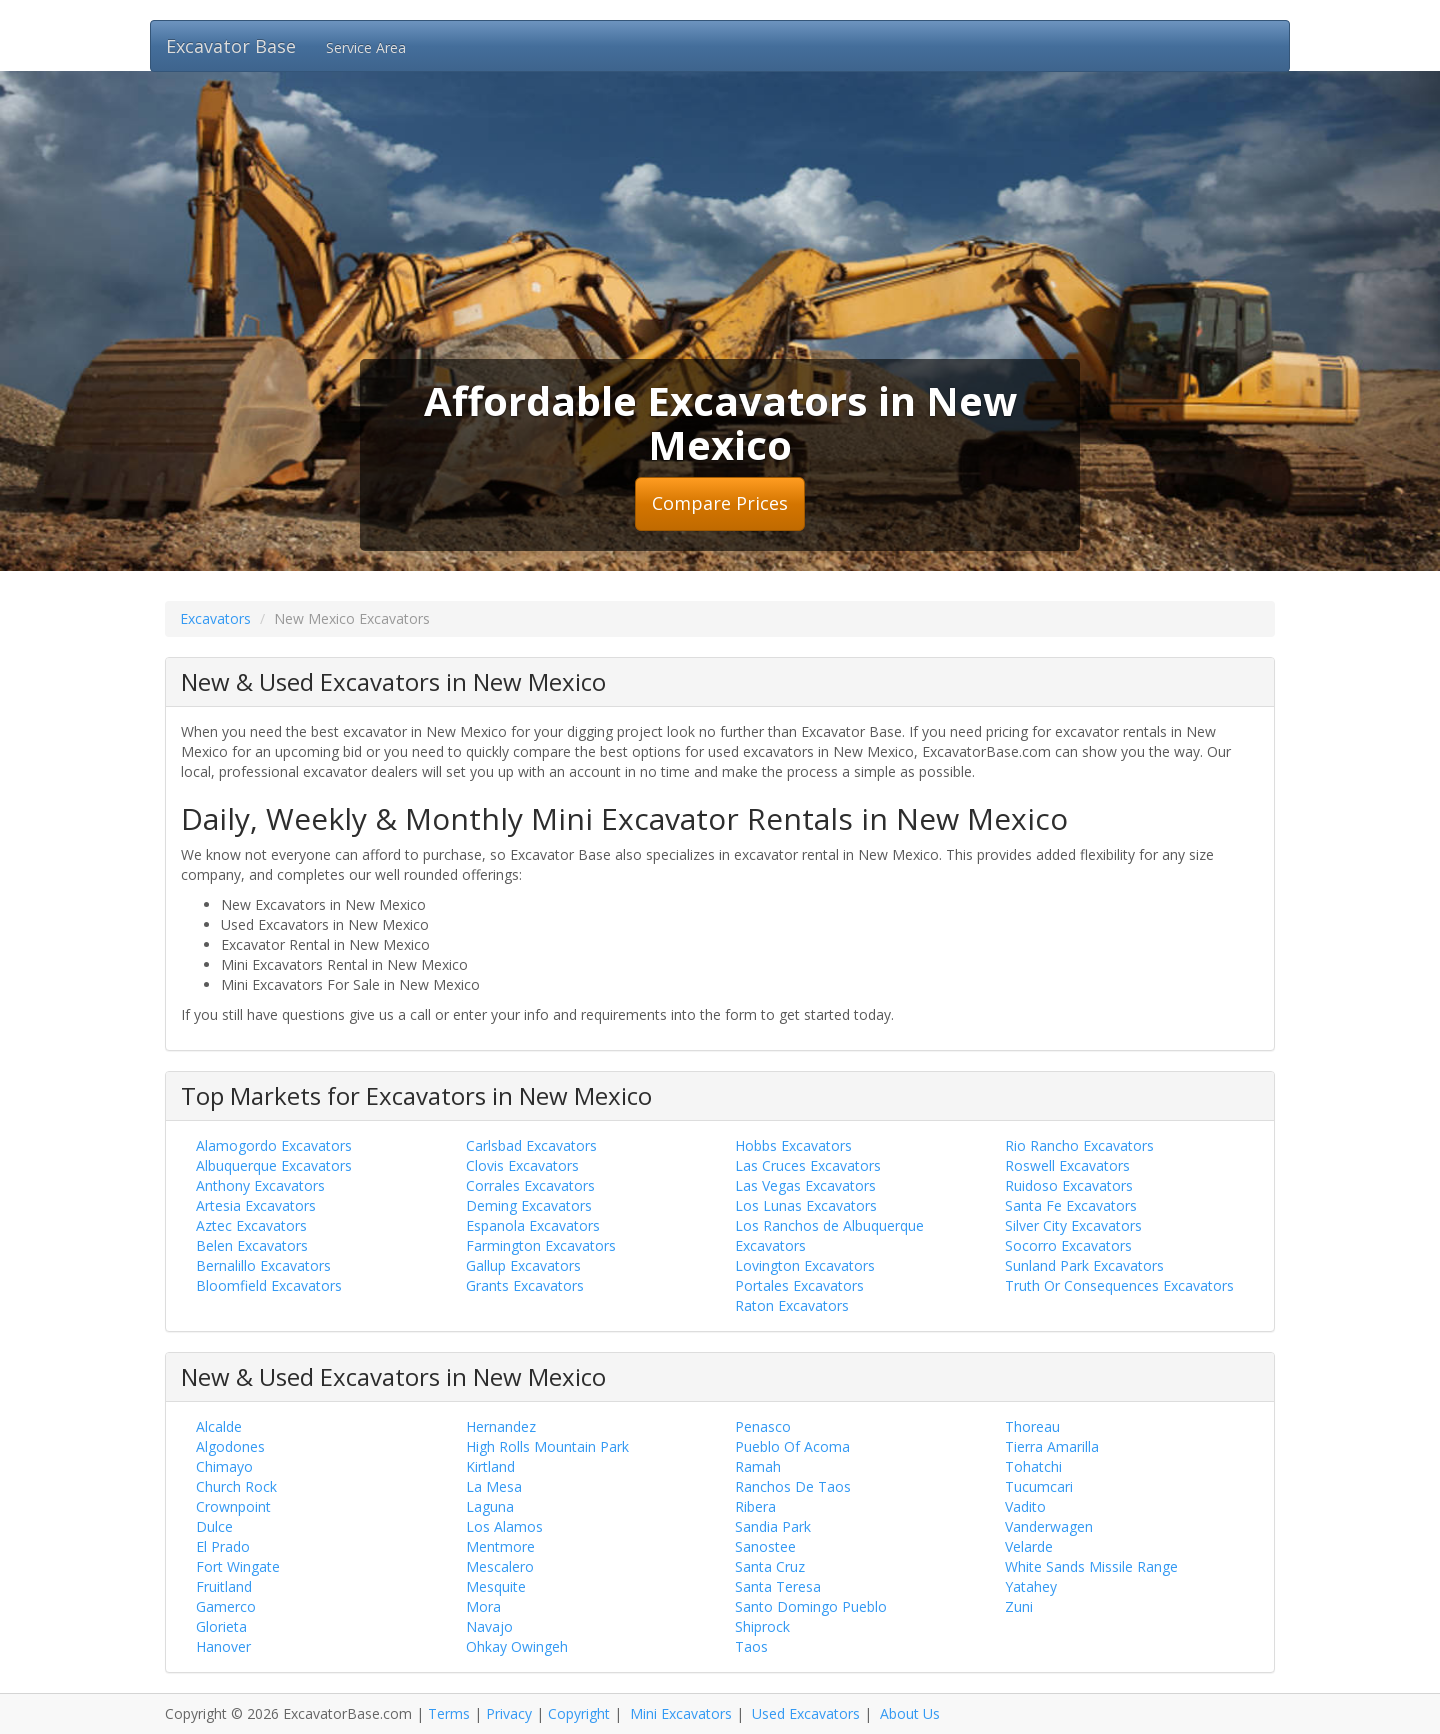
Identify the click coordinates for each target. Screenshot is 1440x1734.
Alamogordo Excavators (274, 1145)
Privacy (509, 1713)
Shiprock (762, 1626)
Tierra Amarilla (1052, 1446)
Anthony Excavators (260, 1185)
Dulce (214, 1526)
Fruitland (224, 1586)
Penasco (763, 1426)
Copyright (579, 1713)
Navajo (489, 1626)
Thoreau (1032, 1426)
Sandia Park (773, 1526)
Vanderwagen (1049, 1526)
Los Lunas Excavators (806, 1205)
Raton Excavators (792, 1305)
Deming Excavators (529, 1205)
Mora (483, 1606)
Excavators (215, 618)
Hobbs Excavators (793, 1145)
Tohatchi (1033, 1466)
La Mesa (494, 1486)
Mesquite (496, 1586)
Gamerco (226, 1606)
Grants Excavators (525, 1285)
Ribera (755, 1506)
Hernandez (501, 1426)
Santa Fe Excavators (1071, 1205)
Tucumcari (1039, 1486)
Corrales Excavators (530, 1185)
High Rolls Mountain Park (547, 1446)
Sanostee (765, 1546)
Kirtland (490, 1466)
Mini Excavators (681, 1713)
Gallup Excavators (523, 1265)
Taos (751, 1646)
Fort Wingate (238, 1566)
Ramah (758, 1466)
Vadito (1025, 1506)
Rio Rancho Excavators (1079, 1145)
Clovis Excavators (522, 1165)
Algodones (230, 1446)
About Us (910, 1713)
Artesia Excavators (256, 1205)
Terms (449, 1713)
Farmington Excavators (541, 1245)
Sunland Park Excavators (1084, 1265)
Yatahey (1031, 1586)
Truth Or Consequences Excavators (1119, 1285)
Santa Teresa (778, 1586)
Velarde (1029, 1546)
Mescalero (500, 1566)
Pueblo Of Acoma (792, 1446)
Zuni (1019, 1606)
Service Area (366, 47)
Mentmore (500, 1546)
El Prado (223, 1546)
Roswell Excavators (1067, 1165)
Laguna (490, 1506)
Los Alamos (504, 1526)
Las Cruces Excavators (808, 1165)
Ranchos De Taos (793, 1486)
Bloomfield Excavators (269, 1285)
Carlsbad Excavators (531, 1145)
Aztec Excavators (251, 1225)
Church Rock (236, 1486)
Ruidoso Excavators (1069, 1185)
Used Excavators (806, 1713)
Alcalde (219, 1426)
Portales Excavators (799, 1285)
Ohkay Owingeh (517, 1646)
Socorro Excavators (1068, 1245)
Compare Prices (720, 503)
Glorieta (221, 1626)
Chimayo (224, 1466)
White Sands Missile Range (1091, 1566)
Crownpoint (233, 1506)
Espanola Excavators (533, 1225)
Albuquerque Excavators (274, 1165)
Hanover (223, 1646)
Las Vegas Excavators (805, 1185)
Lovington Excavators (805, 1265)
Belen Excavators (252, 1245)
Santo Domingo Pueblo (811, 1606)
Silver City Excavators (1073, 1225)
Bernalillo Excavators (263, 1265)
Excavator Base (231, 46)
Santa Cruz (770, 1566)
